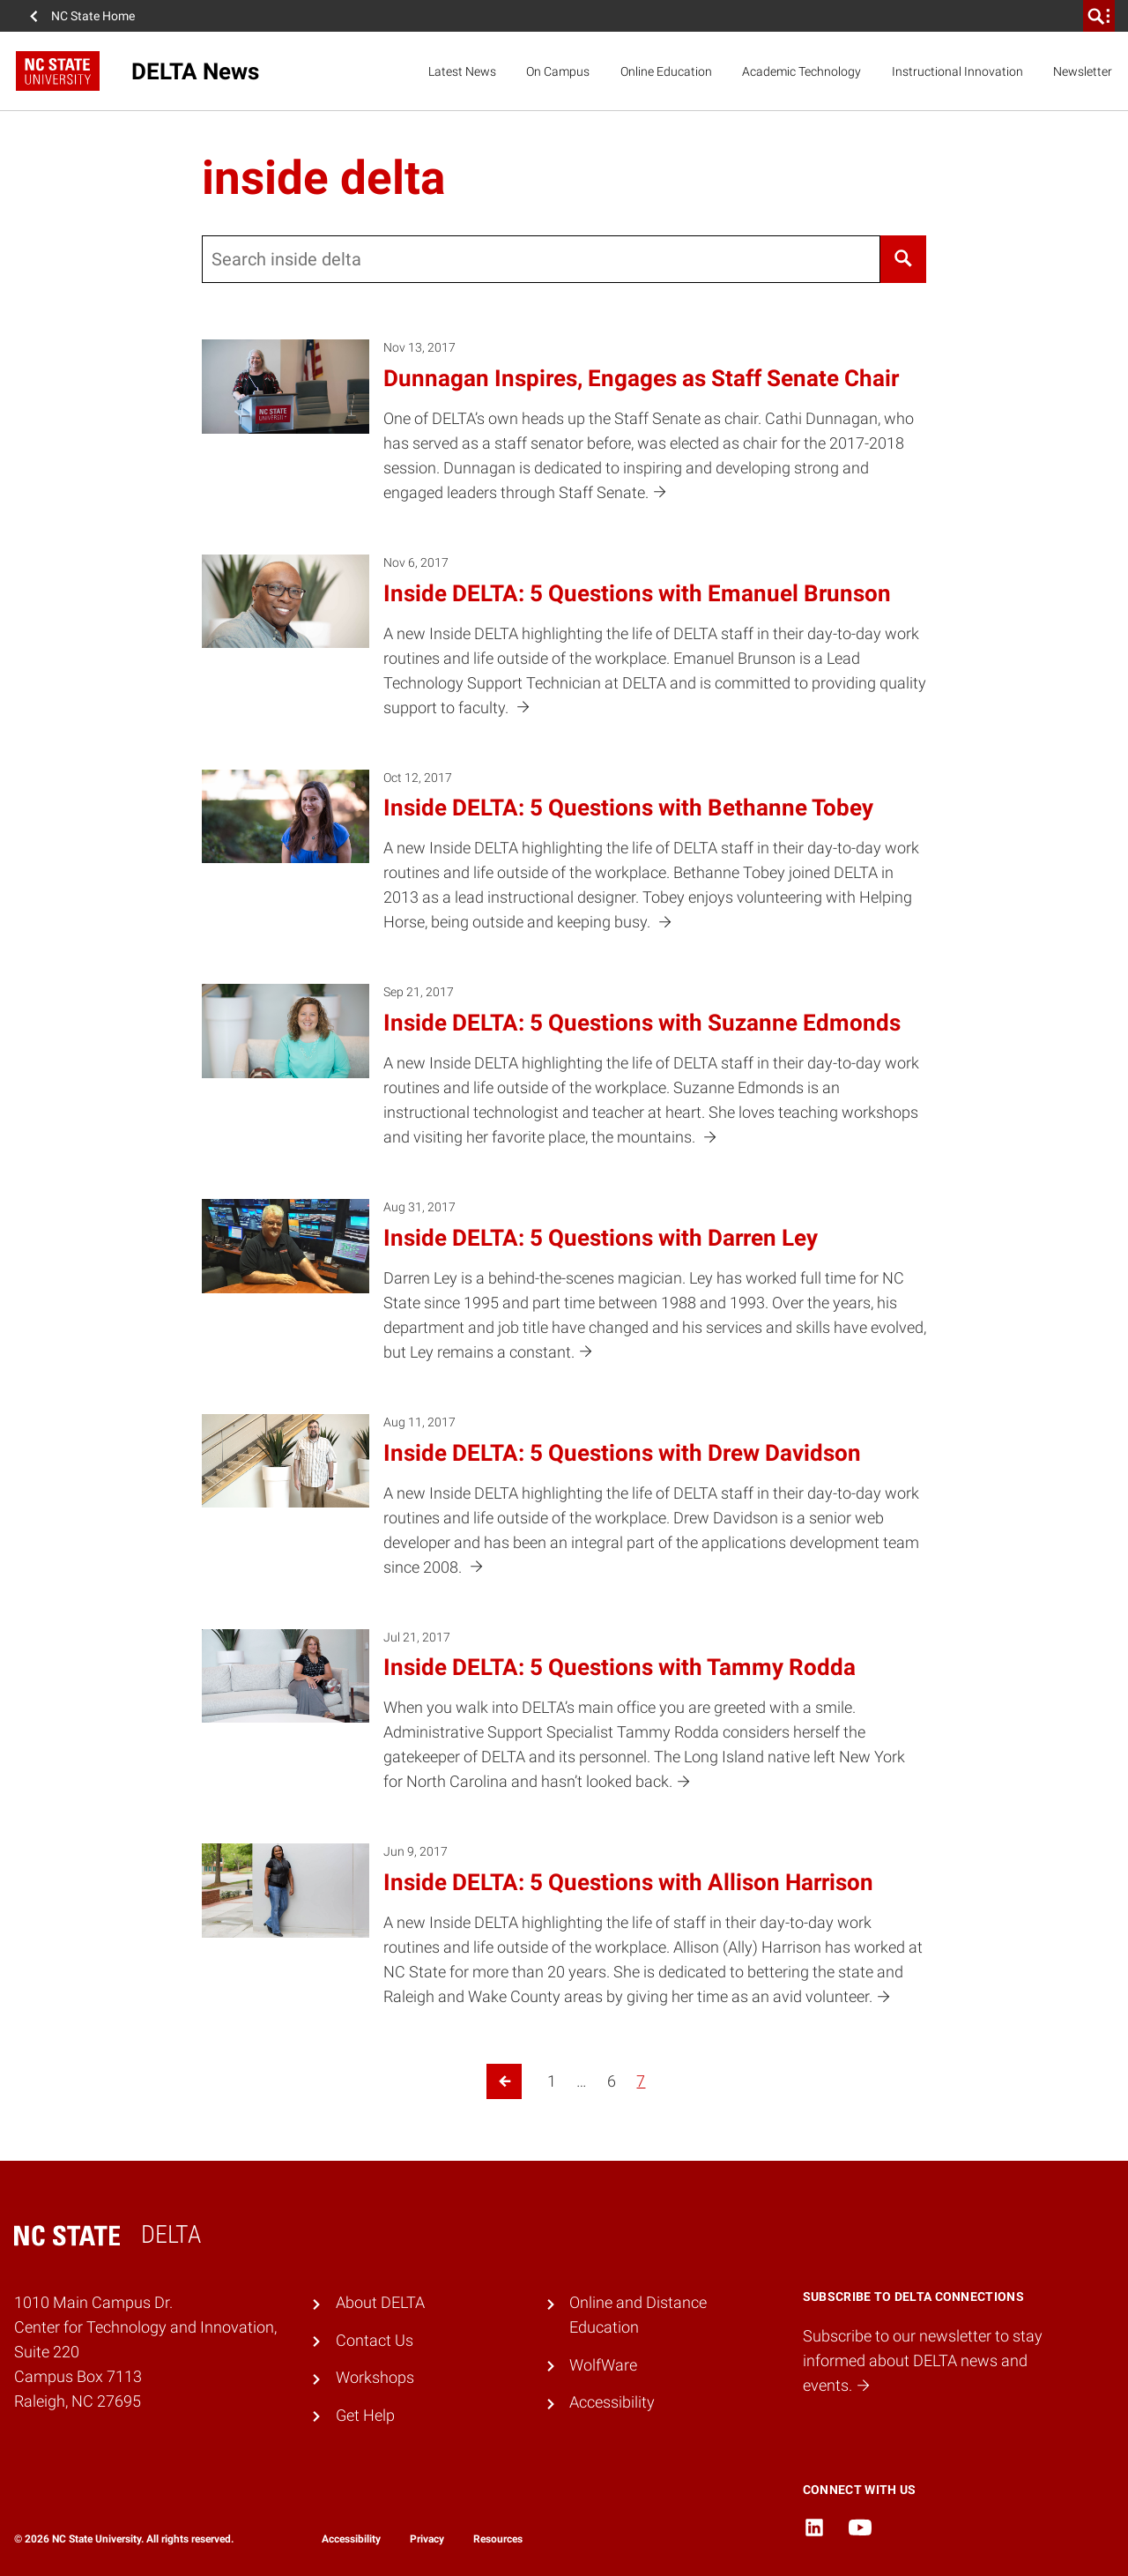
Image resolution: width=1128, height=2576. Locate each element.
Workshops (375, 2377)
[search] (1099, 16)
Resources (498, 2539)
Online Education (666, 71)
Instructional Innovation (957, 71)
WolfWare (603, 2365)
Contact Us (374, 2340)
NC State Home (93, 16)
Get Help (365, 2415)
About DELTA (380, 2303)
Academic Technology (801, 71)
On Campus (558, 71)
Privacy (427, 2539)
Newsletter (1082, 71)
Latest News (462, 71)
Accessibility (612, 2402)
